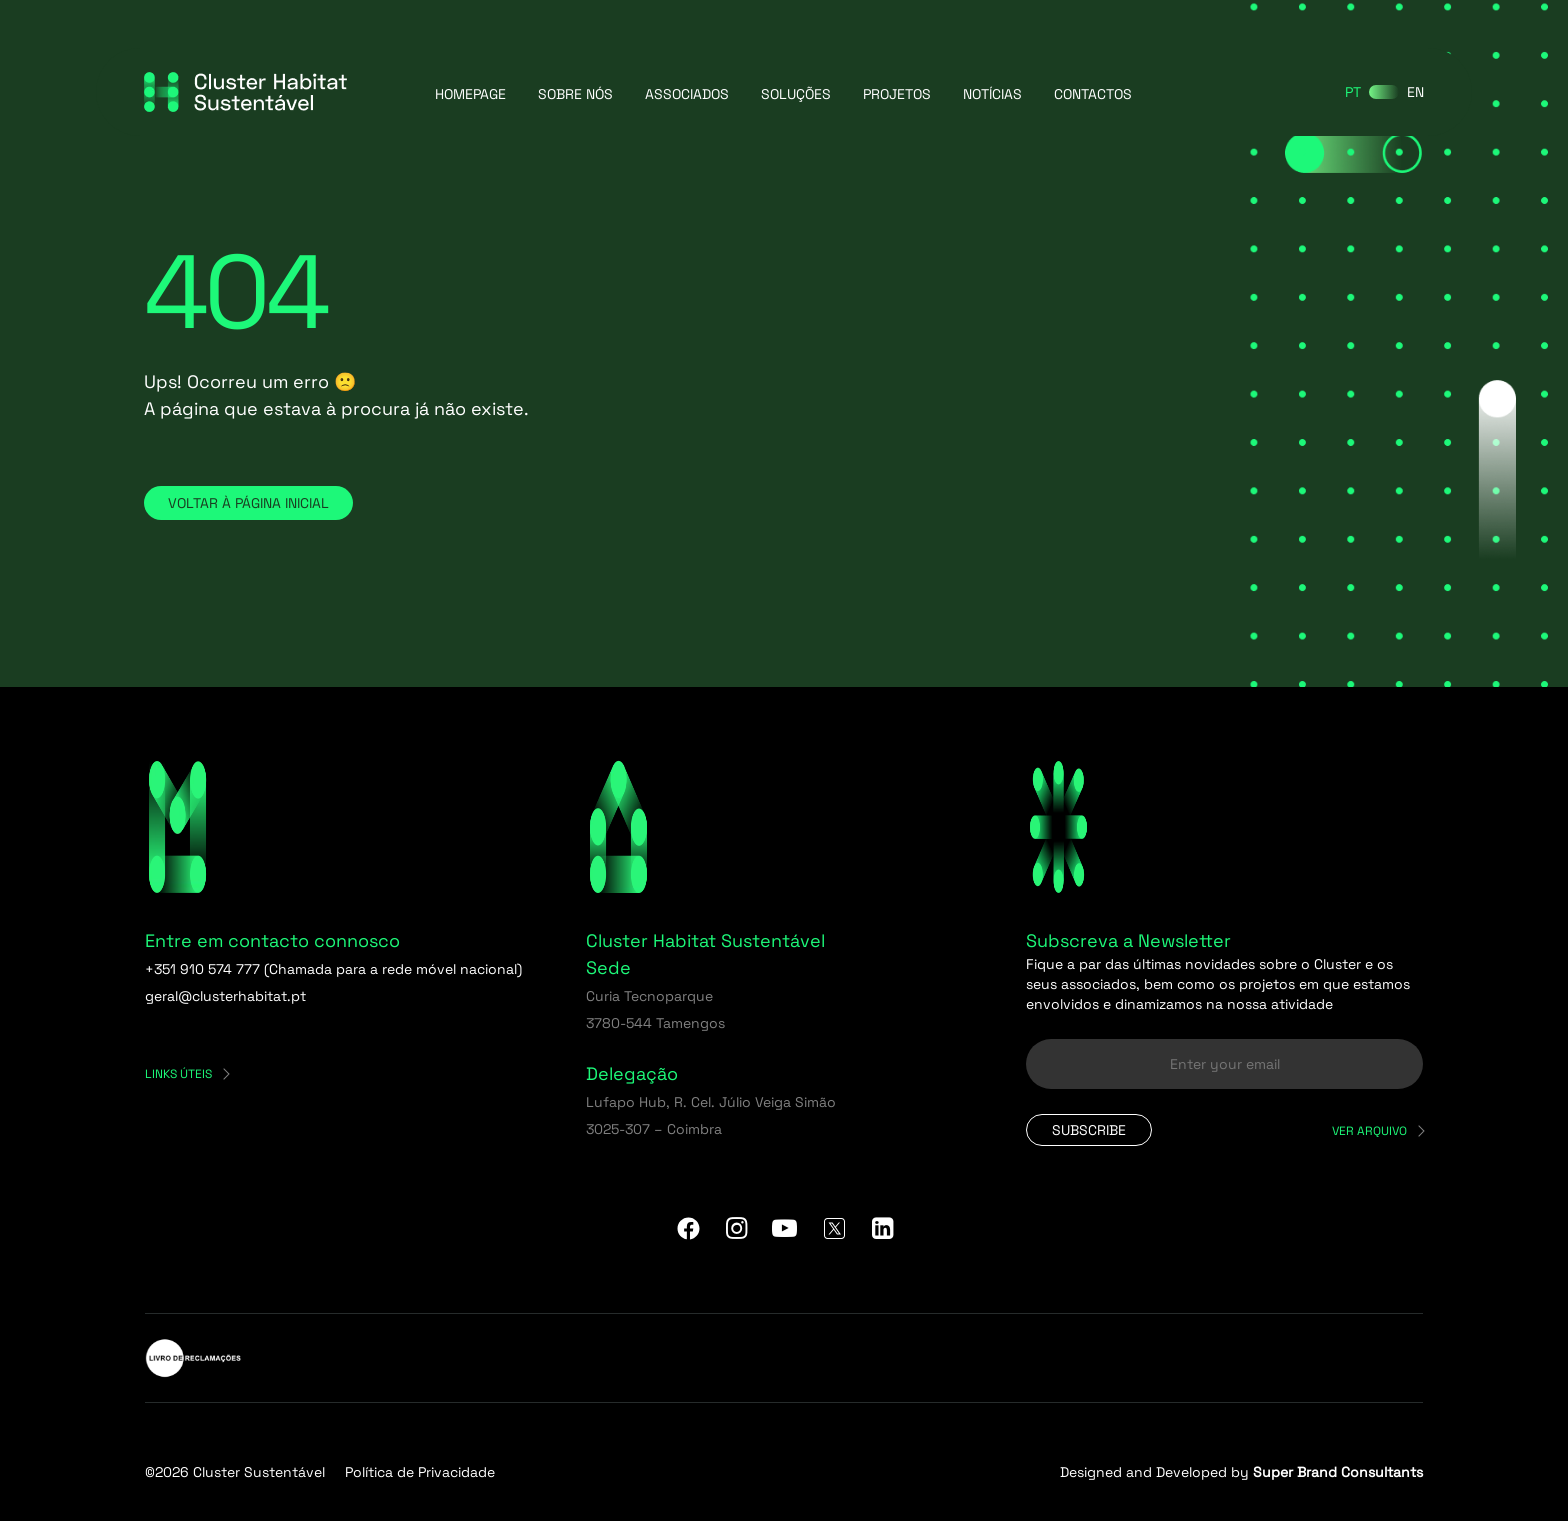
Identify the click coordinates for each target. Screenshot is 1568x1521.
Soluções (796, 94)
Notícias (992, 94)
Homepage (470, 94)
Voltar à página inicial (248, 503)
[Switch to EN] (1415, 92)
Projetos (897, 94)
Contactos (1093, 94)
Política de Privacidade (420, 1472)
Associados (687, 94)
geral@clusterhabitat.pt (225, 996)
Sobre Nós (575, 94)
